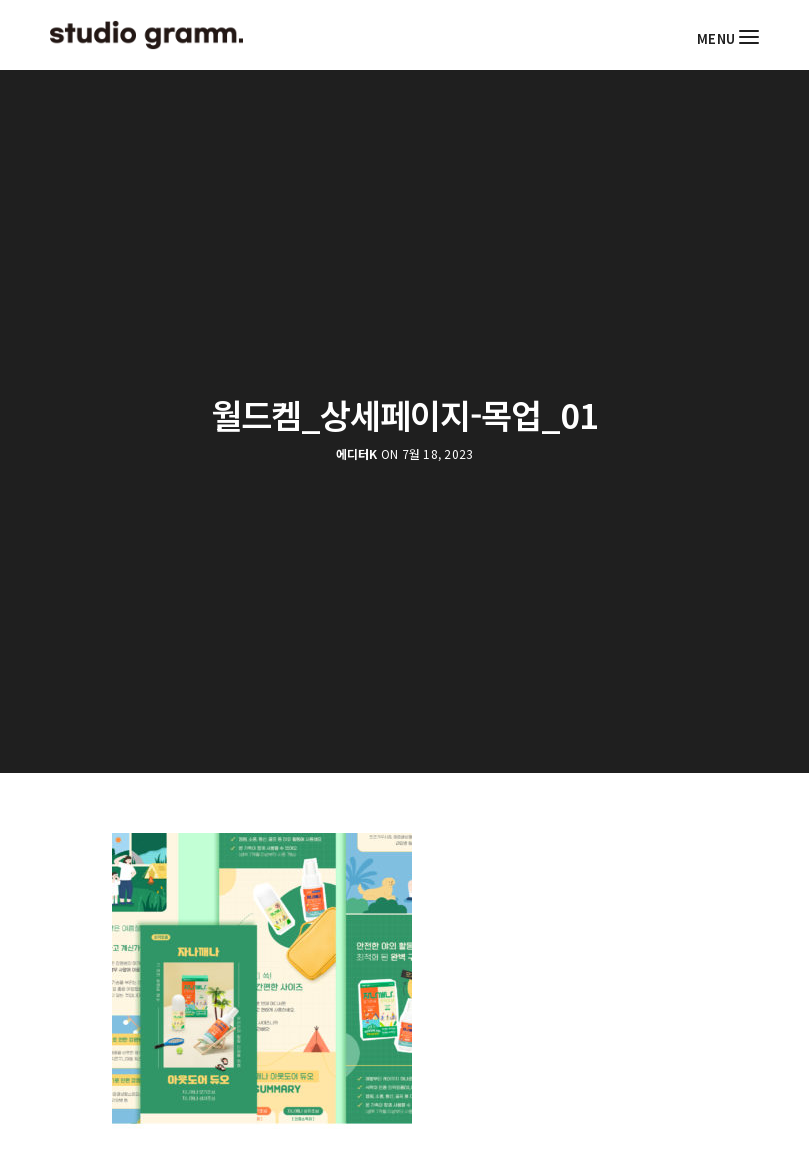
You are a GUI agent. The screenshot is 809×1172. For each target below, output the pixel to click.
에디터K (357, 454)
